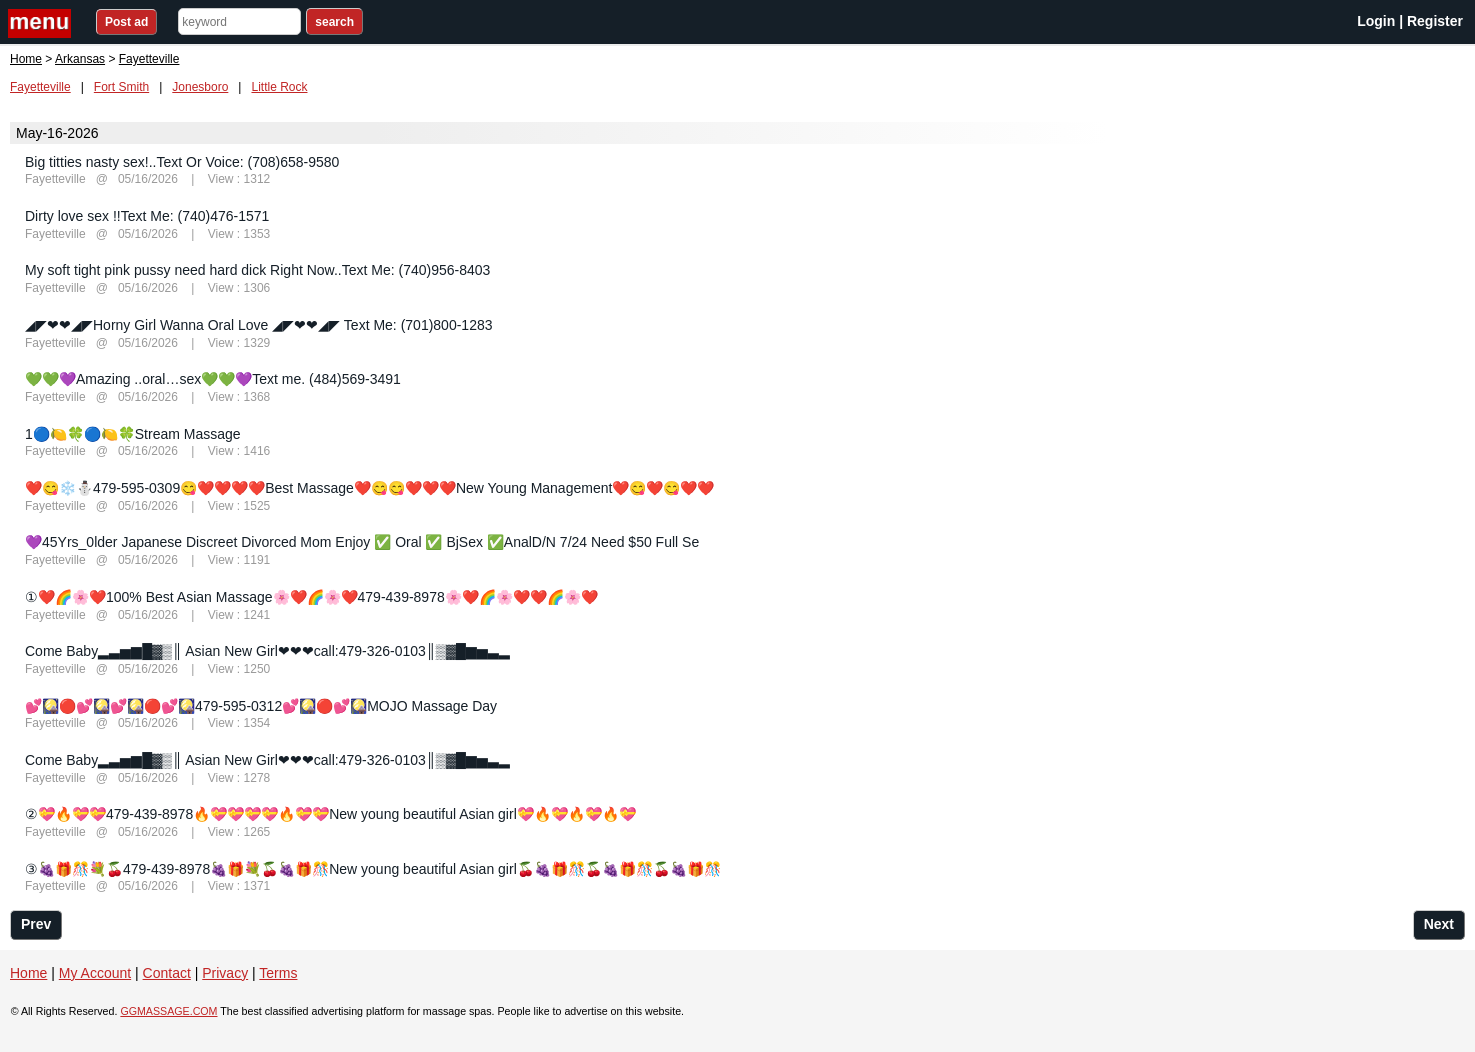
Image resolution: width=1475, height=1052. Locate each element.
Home (26, 59)
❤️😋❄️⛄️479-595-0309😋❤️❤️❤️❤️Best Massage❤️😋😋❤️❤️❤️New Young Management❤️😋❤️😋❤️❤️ (369, 488)
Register (1435, 21)
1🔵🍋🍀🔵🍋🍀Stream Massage (133, 434)
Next (1439, 924)
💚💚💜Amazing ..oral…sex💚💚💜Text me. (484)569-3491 (213, 379)
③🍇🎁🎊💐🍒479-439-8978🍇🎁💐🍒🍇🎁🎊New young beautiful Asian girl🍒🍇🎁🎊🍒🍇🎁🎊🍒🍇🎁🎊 (373, 869)
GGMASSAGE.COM (168, 1011)
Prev (36, 924)
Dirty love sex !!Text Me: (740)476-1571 (147, 216)
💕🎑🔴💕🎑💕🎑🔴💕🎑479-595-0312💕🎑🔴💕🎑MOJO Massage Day (261, 706)
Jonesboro (200, 87)
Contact (167, 973)
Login (1376, 21)
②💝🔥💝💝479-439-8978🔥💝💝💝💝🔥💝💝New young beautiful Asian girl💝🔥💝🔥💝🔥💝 (330, 814)
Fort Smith (121, 87)
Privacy (225, 973)
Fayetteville (40, 87)
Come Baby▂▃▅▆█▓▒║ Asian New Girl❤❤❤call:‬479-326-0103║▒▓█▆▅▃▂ (267, 651)
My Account (95, 973)
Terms (278, 973)
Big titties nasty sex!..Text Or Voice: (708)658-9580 (182, 162)
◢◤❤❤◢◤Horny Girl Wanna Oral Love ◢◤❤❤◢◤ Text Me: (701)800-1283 (259, 325)
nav (42, 23)
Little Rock (279, 87)
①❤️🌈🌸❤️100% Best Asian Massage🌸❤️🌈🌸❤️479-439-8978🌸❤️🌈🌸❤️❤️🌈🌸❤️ (311, 597)
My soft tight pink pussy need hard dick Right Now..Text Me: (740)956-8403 (257, 270)
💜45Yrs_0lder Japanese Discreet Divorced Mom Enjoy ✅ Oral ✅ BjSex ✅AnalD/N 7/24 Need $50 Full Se (362, 542)
